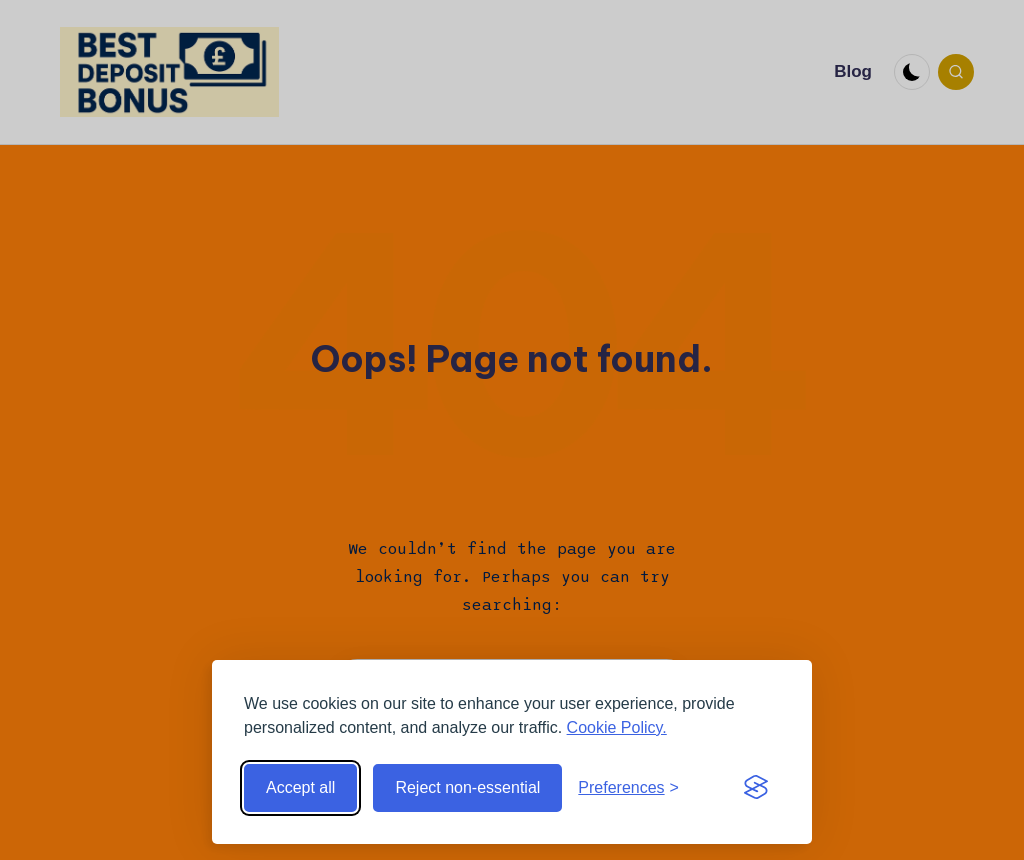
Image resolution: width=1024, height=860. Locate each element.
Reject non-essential (467, 787)
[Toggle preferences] (628, 788)
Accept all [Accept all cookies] (300, 787)
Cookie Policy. (617, 727)
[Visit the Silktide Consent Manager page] (756, 788)
